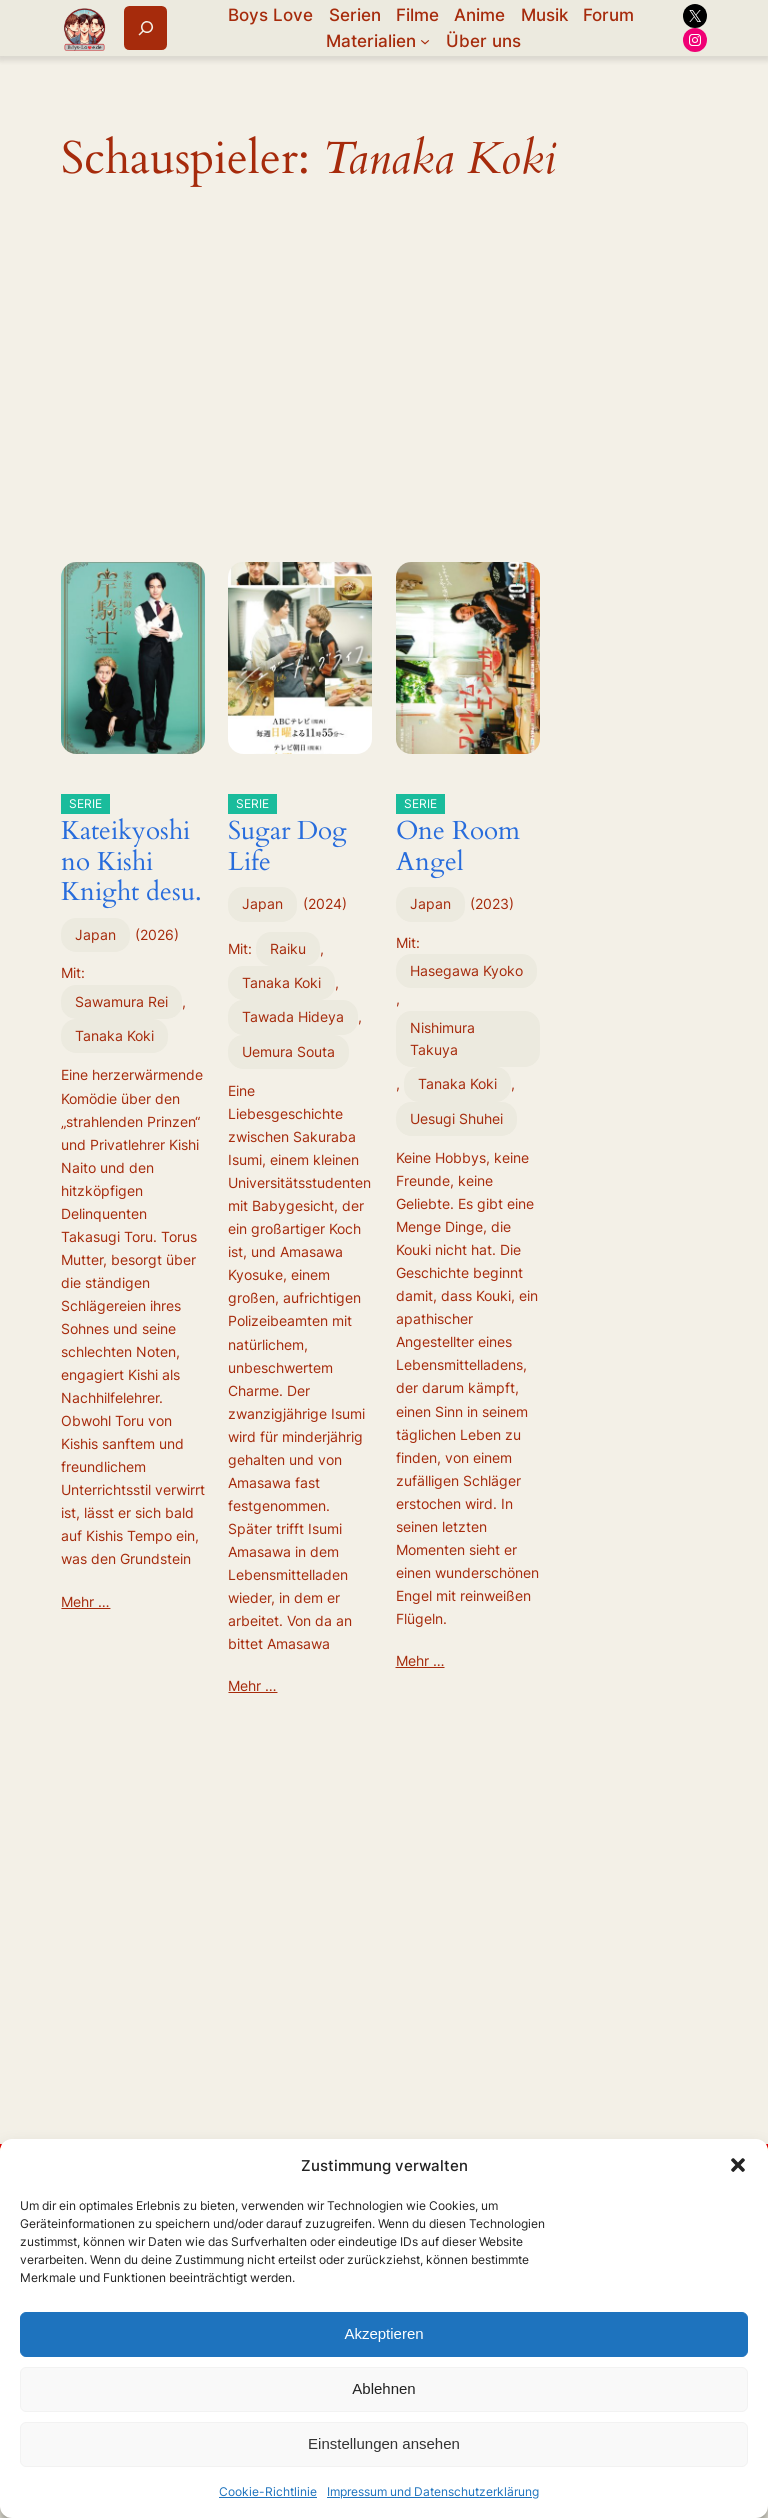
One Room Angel (458, 836)
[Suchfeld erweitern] (145, 27)
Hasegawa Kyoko (466, 970)
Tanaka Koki (114, 1035)
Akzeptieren (383, 2333)
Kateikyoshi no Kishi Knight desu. (131, 851)
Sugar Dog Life (287, 836)
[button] (738, 2165)
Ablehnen (383, 2388)
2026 (157, 934)
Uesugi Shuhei (456, 1118)
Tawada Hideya (293, 1016)
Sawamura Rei (121, 1001)
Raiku (288, 948)
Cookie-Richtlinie (268, 2491)
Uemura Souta (288, 1051)
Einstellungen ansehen (384, 2443)
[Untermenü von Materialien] (425, 41)
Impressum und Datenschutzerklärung (433, 2491)
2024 (325, 903)
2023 (492, 903)
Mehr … (85, 1601)
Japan (95, 934)
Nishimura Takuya (442, 1038)
